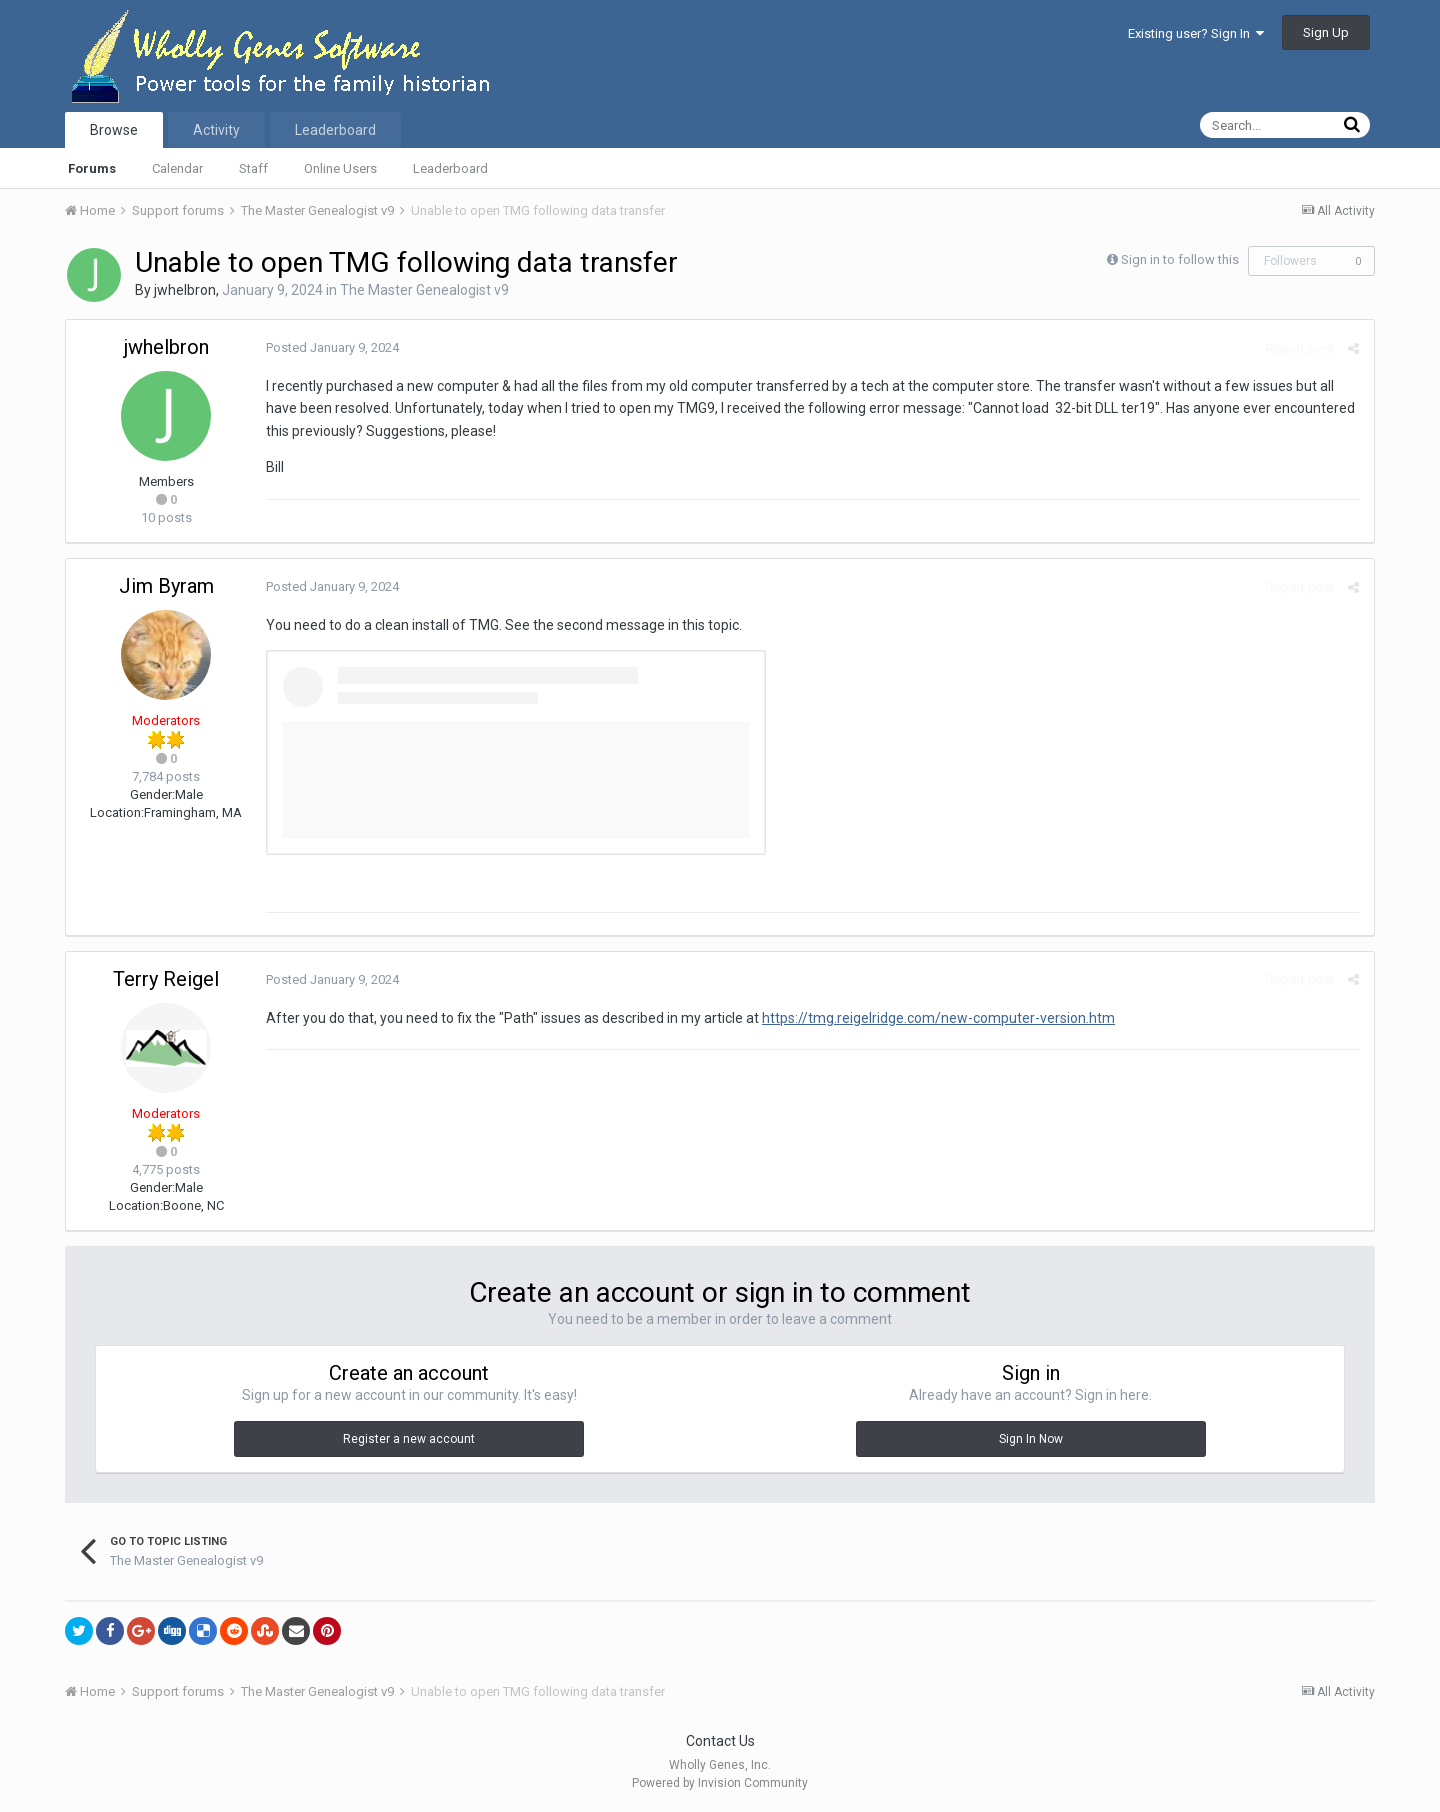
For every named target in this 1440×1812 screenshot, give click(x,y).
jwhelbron (185, 290)
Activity (216, 130)
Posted (332, 347)
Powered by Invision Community (720, 1783)
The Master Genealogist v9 (424, 290)
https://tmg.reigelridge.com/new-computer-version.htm (938, 1018)
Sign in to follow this (1180, 259)
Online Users (340, 168)
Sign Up (1326, 32)
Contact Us (720, 1741)
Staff (253, 168)
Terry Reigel (166, 979)
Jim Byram (166, 586)
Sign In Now (1031, 1439)
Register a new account (409, 1439)
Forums (92, 168)
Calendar (177, 168)
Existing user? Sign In (1196, 33)
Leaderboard (450, 168)
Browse (114, 130)
